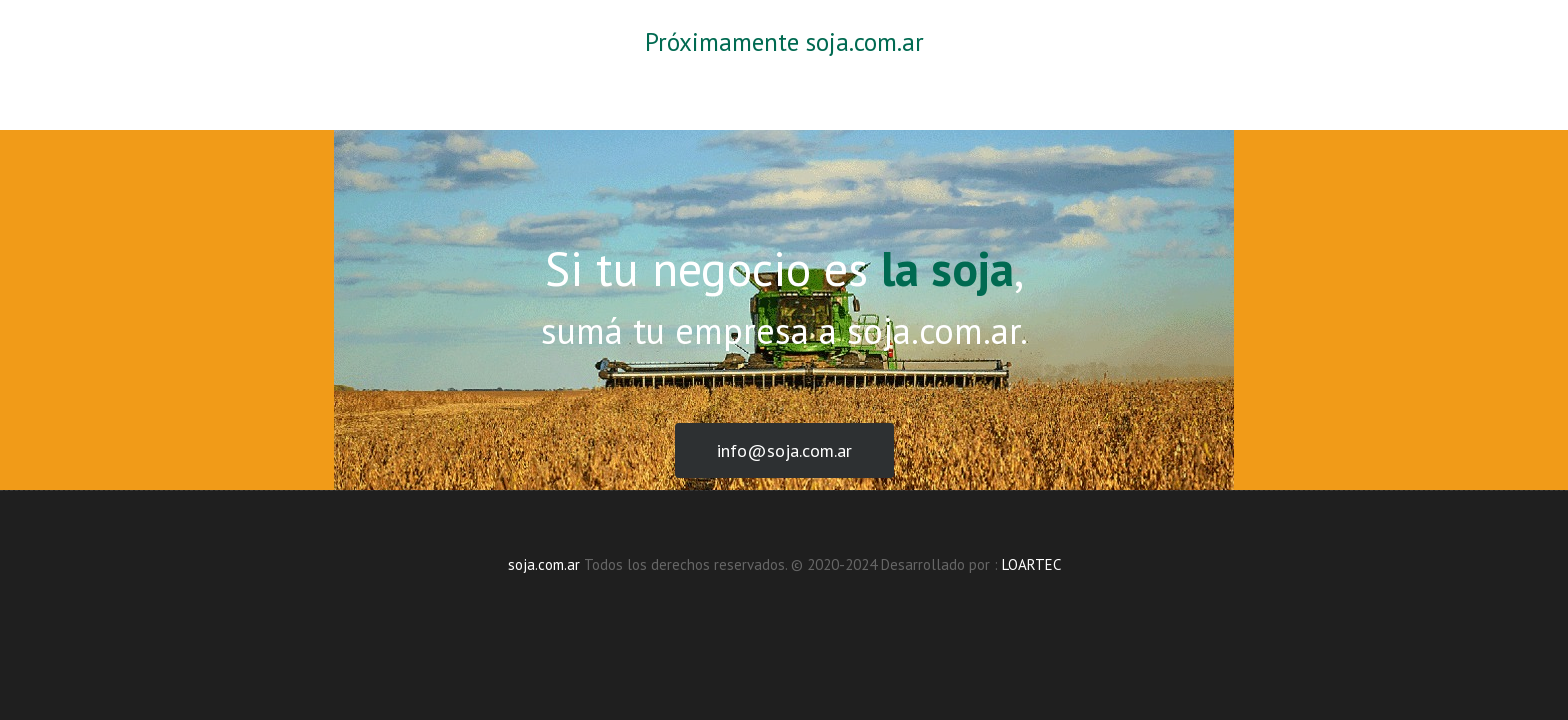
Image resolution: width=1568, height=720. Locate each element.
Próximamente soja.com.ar (784, 42)
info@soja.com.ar (784, 450)
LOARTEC (1031, 564)
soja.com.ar (544, 564)
